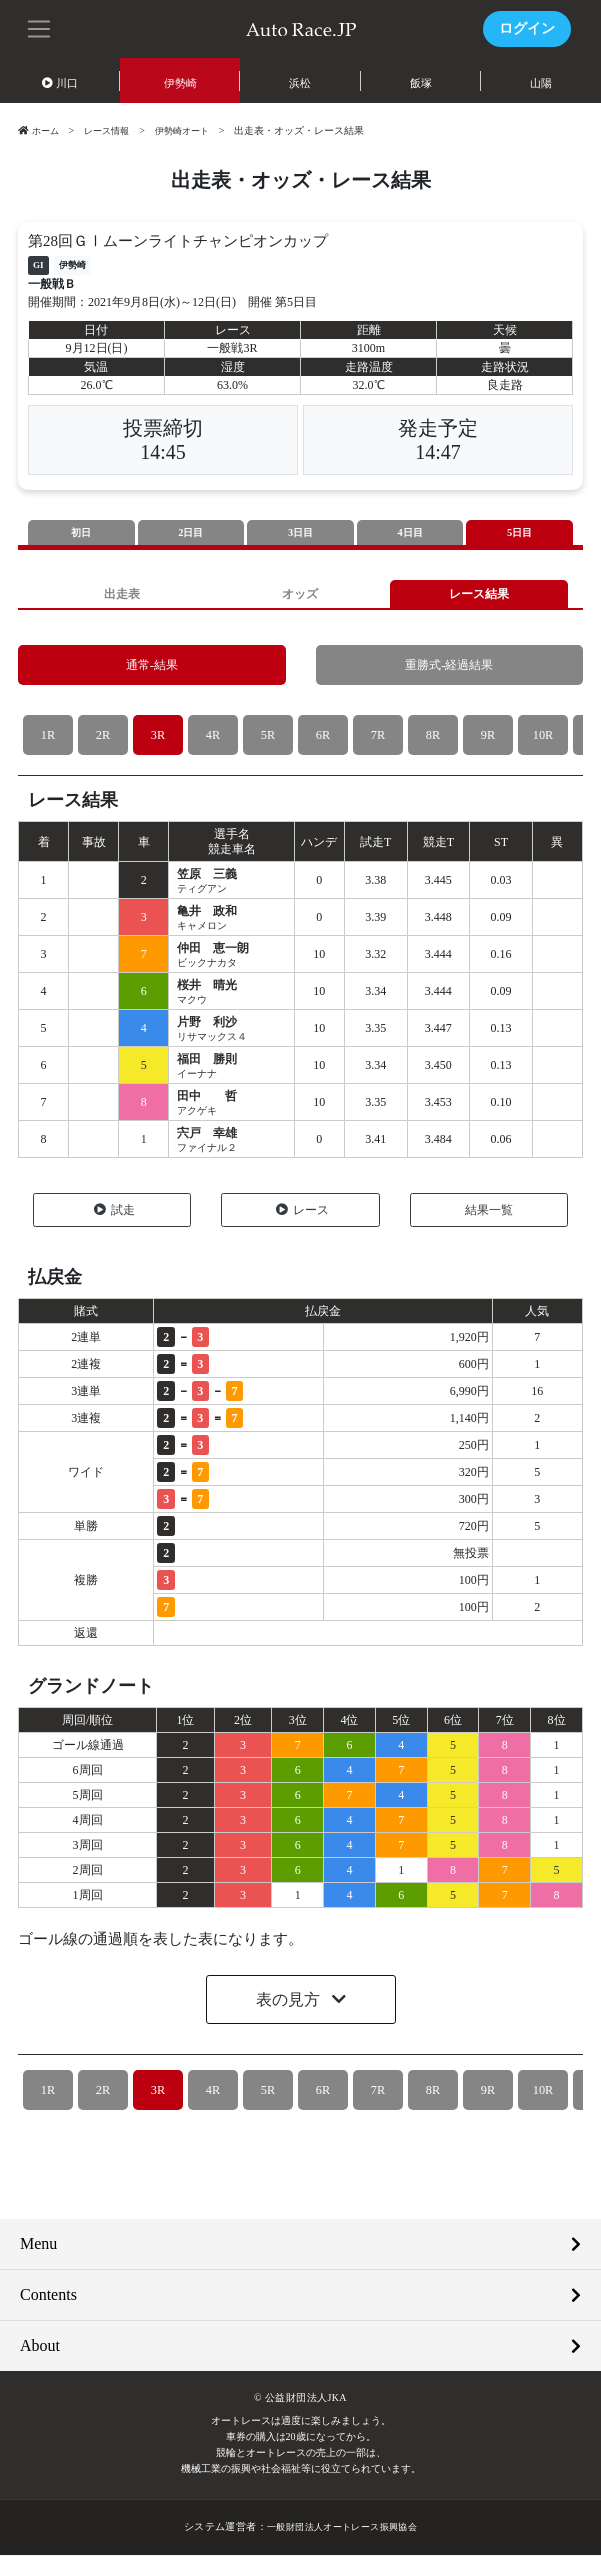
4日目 (410, 533)
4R (212, 736)
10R (543, 736)
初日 (81, 533)
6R (322, 736)
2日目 (191, 533)
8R (432, 736)
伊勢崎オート (193, 130)
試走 (114, 1211)
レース (302, 1211)
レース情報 (112, 130)
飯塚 (421, 83)
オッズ (300, 594)
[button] (40, 27)
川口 (60, 83)
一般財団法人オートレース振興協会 (342, 2528)
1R (47, 736)
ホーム (40, 130)
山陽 (541, 83)
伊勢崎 (180, 83)
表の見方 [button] (290, 2001)
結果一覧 (489, 1211)
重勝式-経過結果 (449, 666)
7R (377, 736)
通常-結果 (152, 666)
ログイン (527, 28)
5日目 (520, 533)
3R (157, 736)
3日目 (301, 533)
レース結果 (478, 594)
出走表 (122, 594)
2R (102, 736)
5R (267, 736)
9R (487, 736)
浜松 (300, 83)
